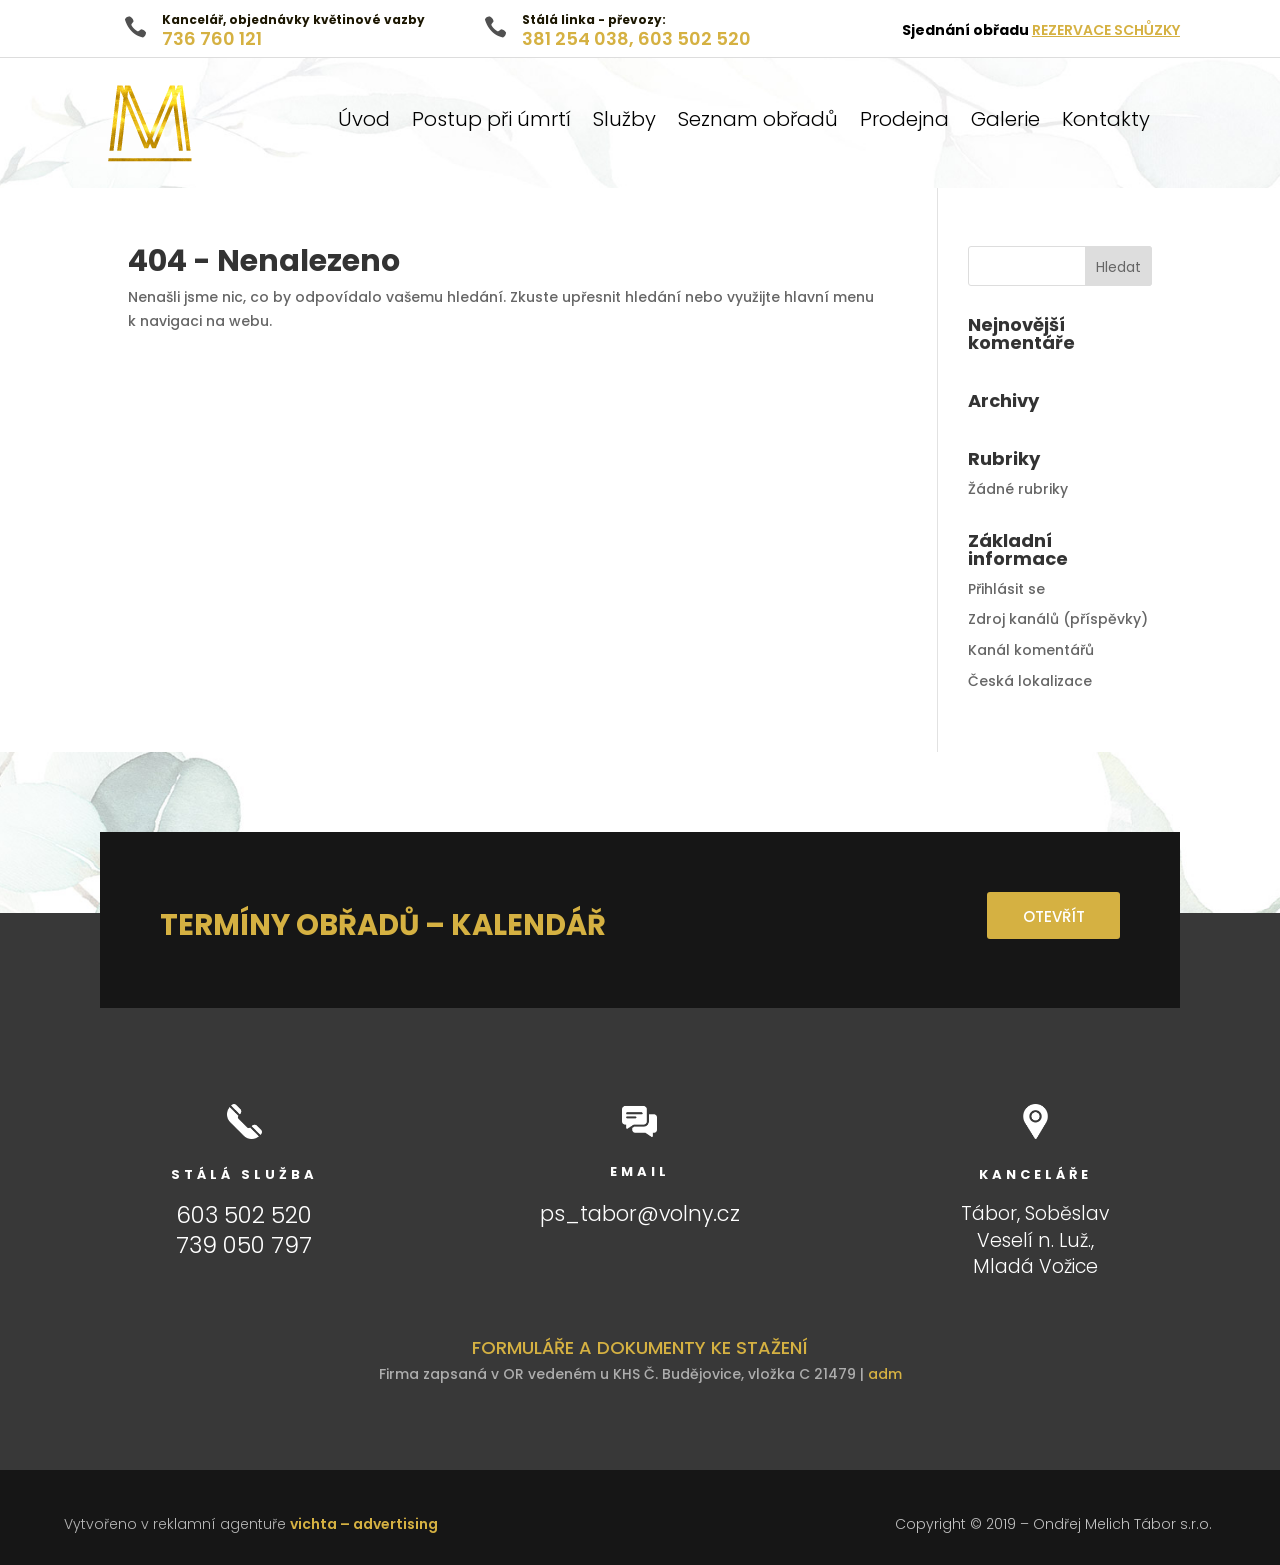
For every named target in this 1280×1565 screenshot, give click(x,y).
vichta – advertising (364, 1524)
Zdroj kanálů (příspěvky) (1058, 619)
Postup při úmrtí (491, 122)
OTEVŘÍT (1046, 916)
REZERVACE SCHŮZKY (1106, 30)
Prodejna (904, 122)
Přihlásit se (1006, 589)
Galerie (1005, 122)
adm (885, 1374)
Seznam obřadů (758, 122)
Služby (624, 122)
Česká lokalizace (1030, 681)
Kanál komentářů (1031, 650)
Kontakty (1106, 122)
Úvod (364, 122)
